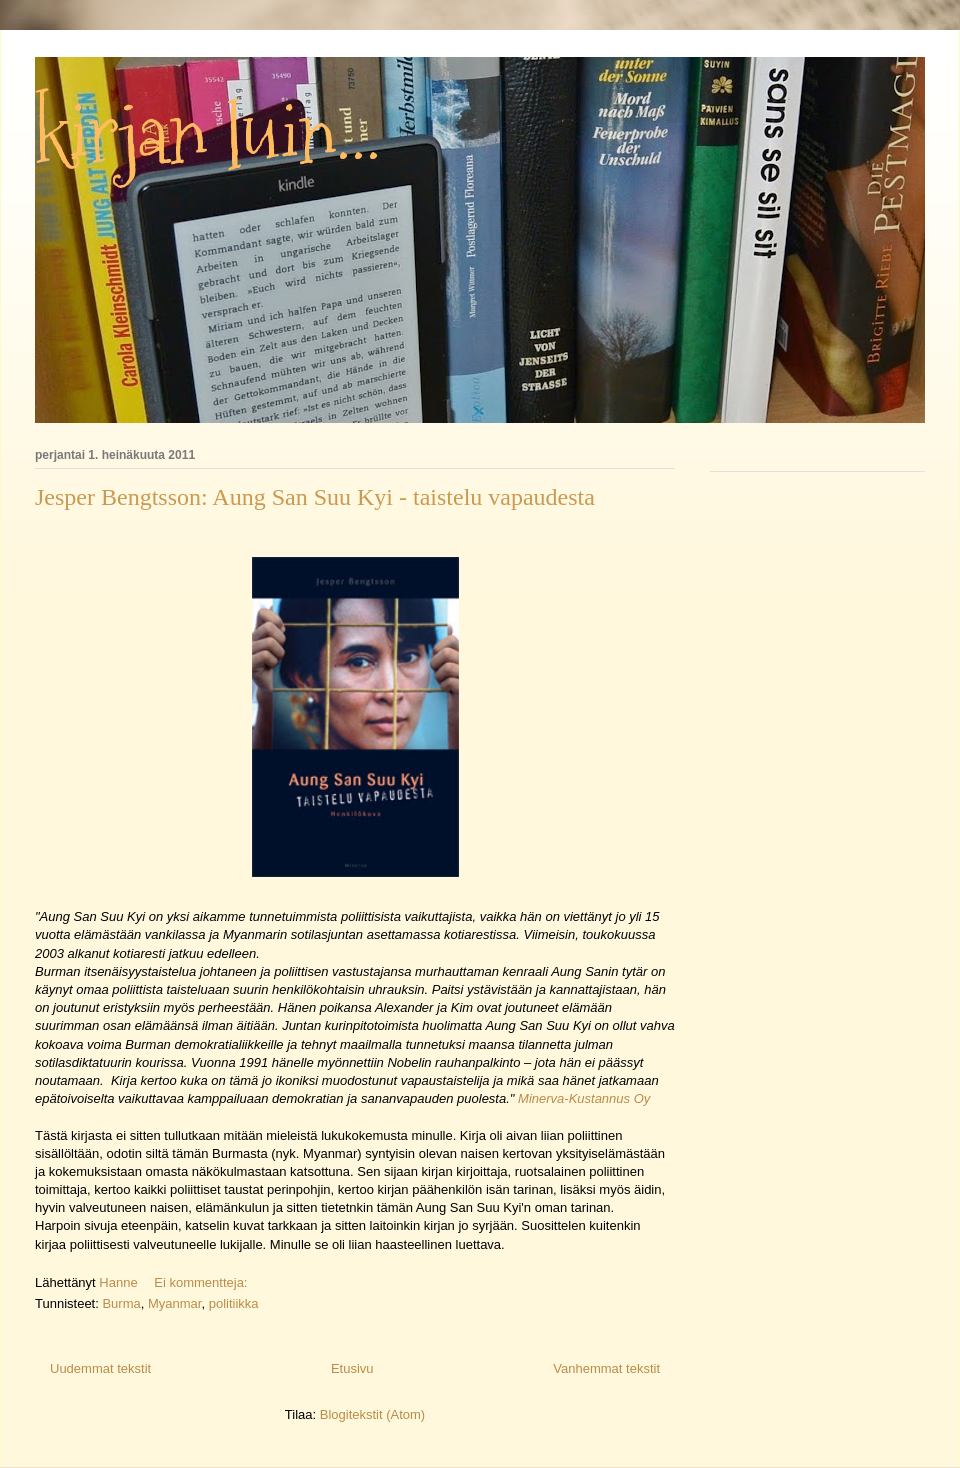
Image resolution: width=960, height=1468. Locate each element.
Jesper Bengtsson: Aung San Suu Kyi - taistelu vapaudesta (315, 497)
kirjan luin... (208, 134)
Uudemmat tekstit (100, 1368)
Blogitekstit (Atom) (372, 1414)
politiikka (234, 1303)
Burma (121, 1303)
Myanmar (174, 1303)
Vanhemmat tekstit (606, 1368)
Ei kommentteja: (202, 1282)
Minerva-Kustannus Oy (582, 1098)
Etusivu (352, 1368)
